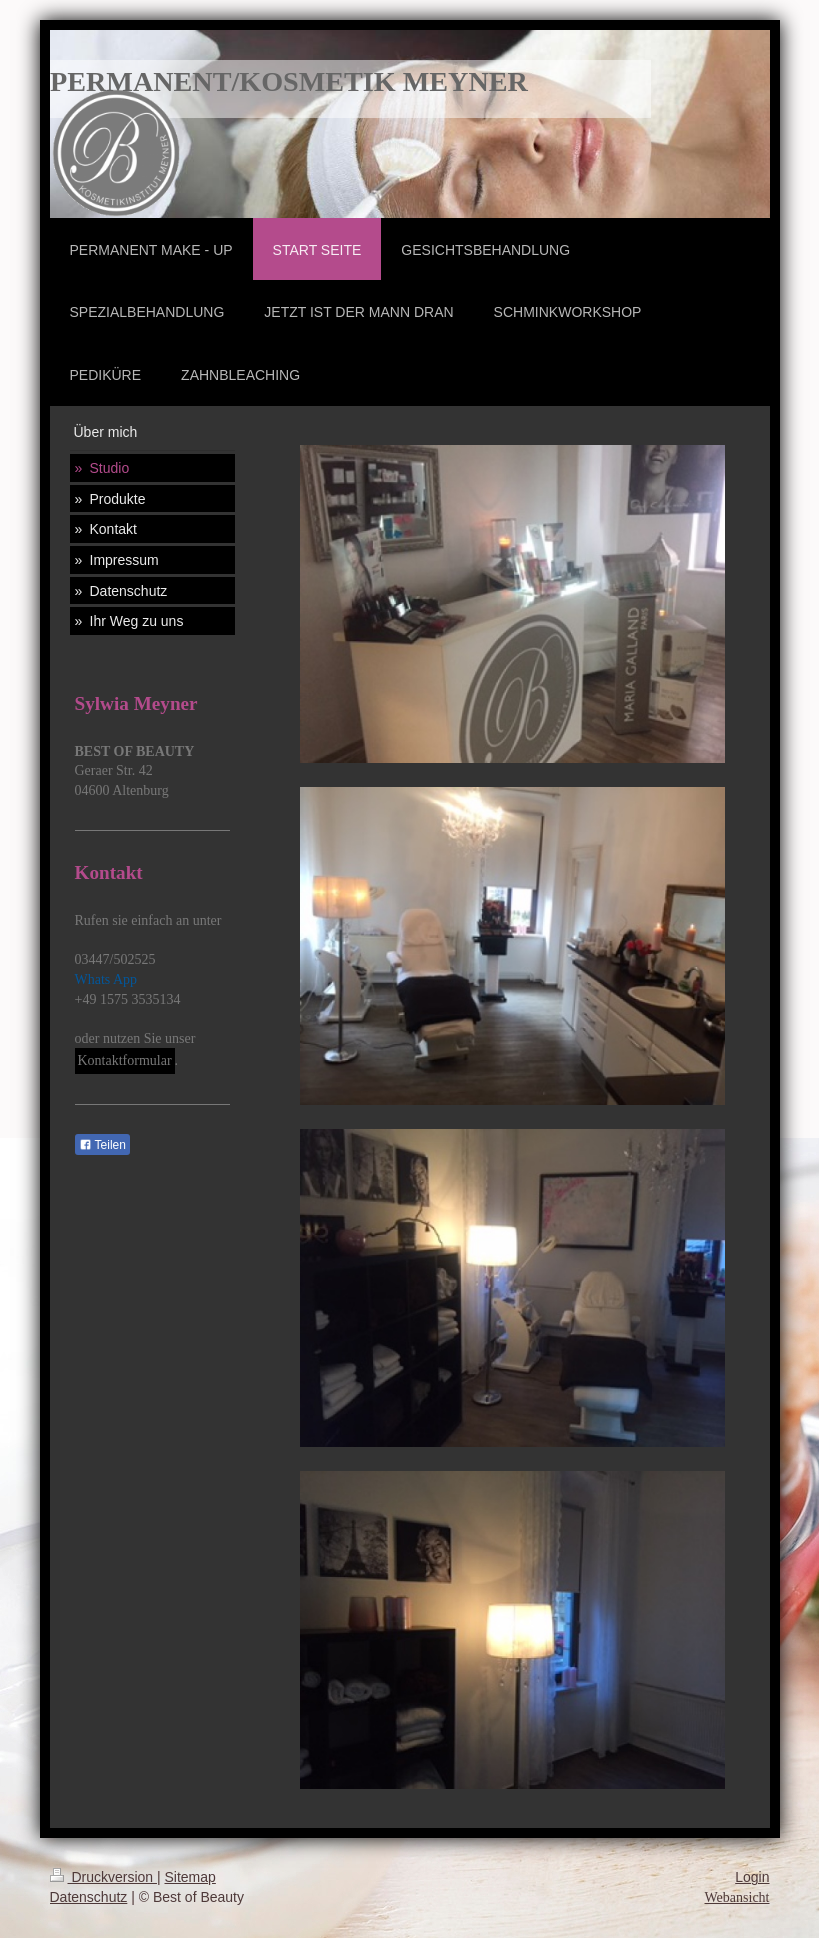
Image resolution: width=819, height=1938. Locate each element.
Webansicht (737, 1897)
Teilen (102, 1145)
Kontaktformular (125, 1060)
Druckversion (103, 1877)
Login (752, 1877)
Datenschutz (89, 1897)
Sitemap (190, 1877)
